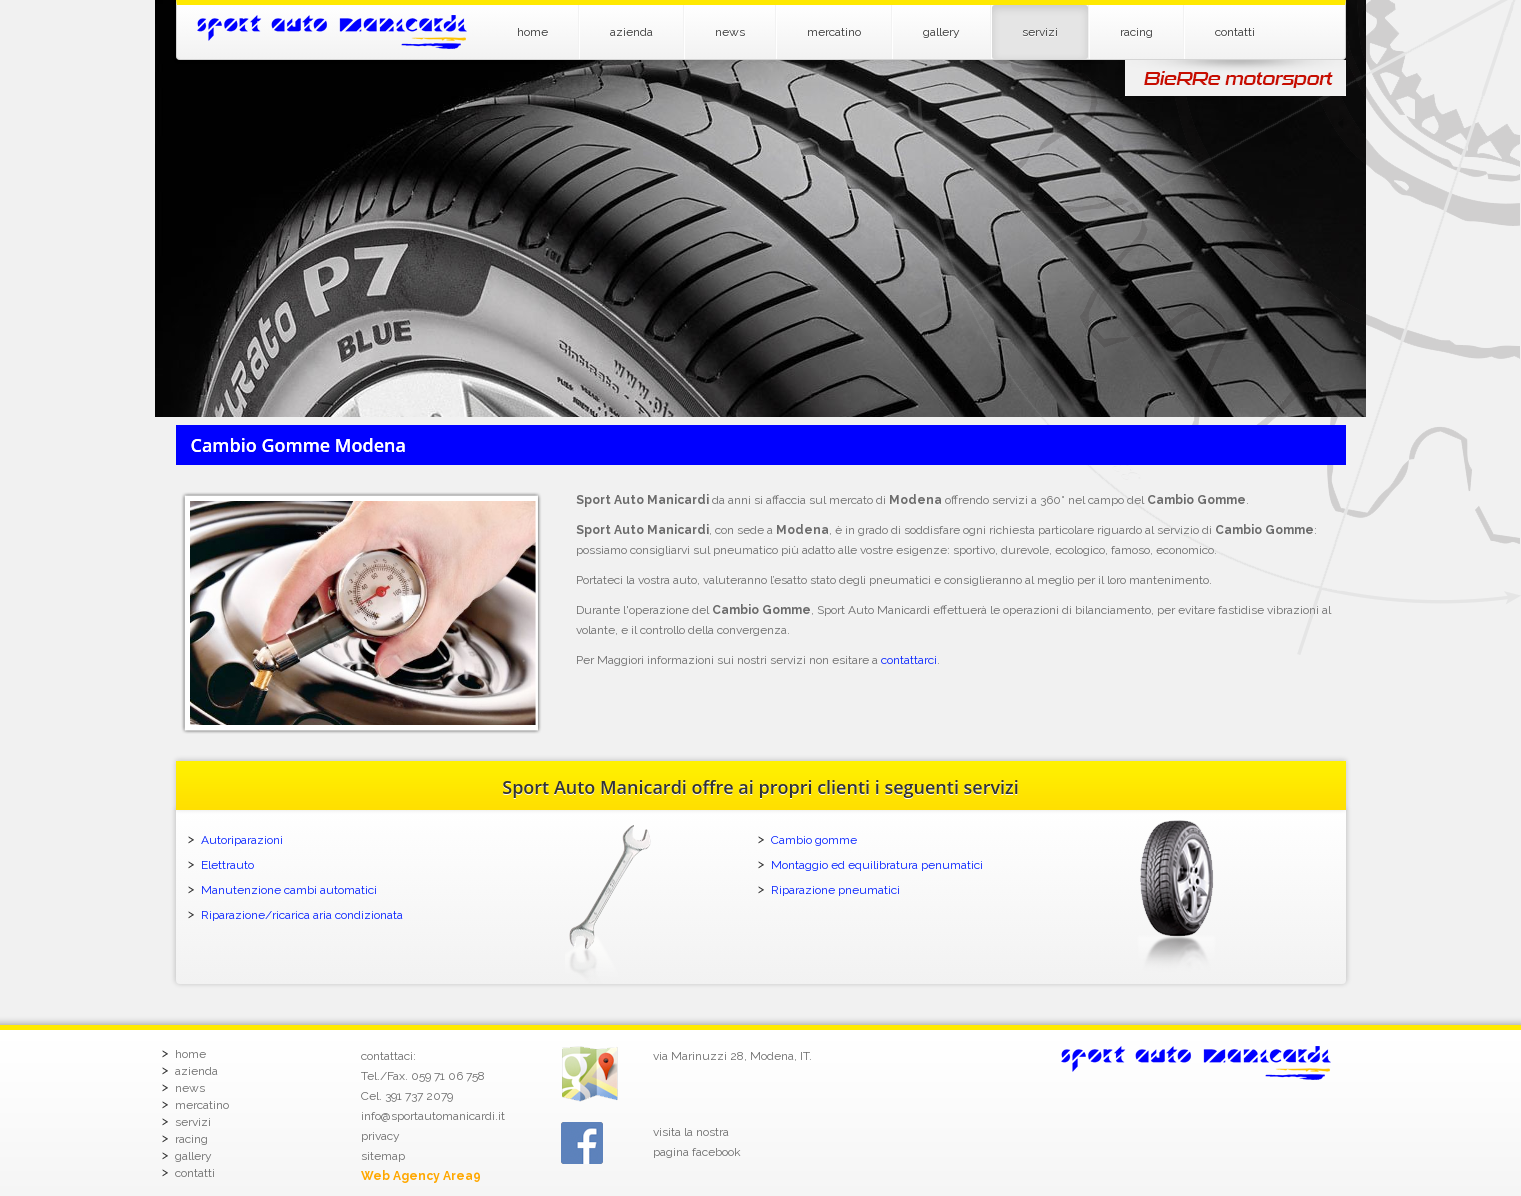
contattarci (909, 660)
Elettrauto (227, 865)
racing (1136, 32)
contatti (1235, 32)
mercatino (834, 32)
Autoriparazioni (242, 840)
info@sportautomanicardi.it (433, 1116)
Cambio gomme (814, 840)
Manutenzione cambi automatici (289, 890)
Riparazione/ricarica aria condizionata (302, 915)
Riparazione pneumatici (835, 890)
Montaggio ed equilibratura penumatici (877, 865)
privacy (380, 1136)
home (532, 32)
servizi (1040, 32)
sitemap (383, 1156)
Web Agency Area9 (421, 1176)
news (730, 32)
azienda (631, 32)
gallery (941, 32)
